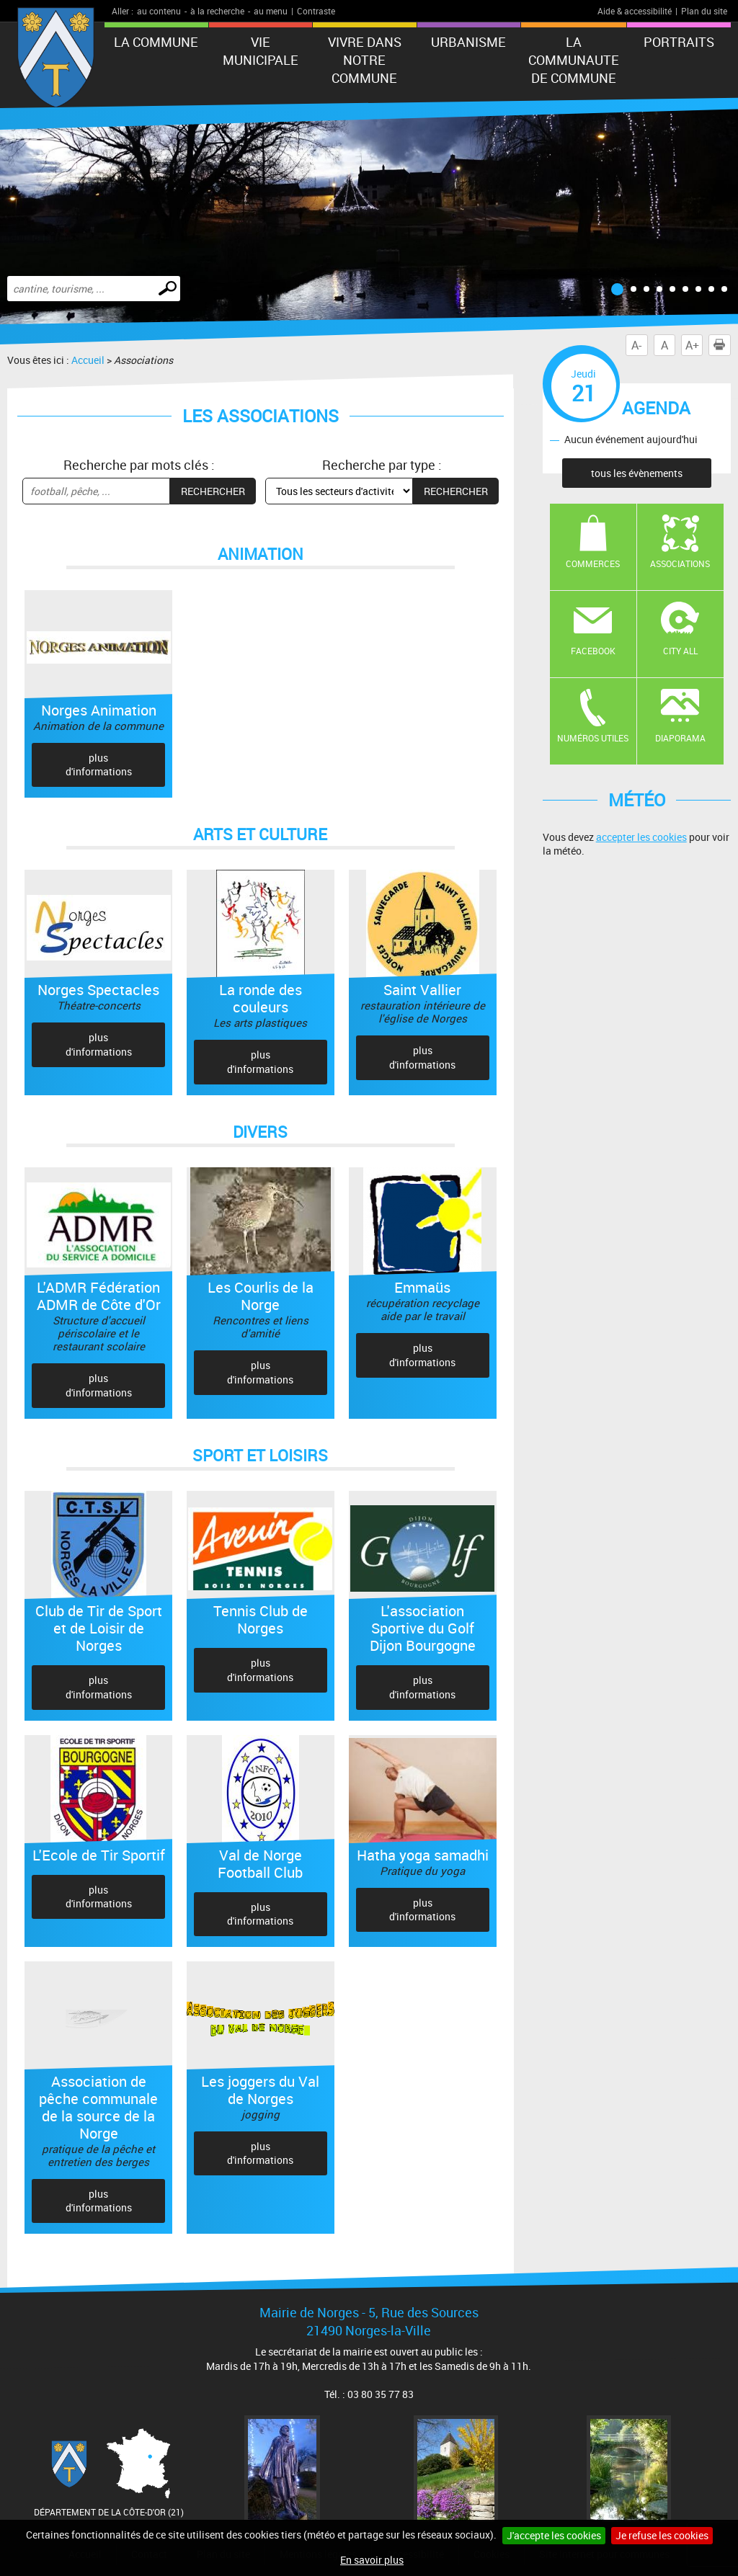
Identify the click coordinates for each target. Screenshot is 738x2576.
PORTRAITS (679, 41)
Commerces (593, 563)
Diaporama (680, 738)
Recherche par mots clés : (139, 464)
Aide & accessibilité (634, 11)
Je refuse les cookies (661, 2535)
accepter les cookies (641, 837)
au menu (271, 11)
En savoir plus (372, 2560)
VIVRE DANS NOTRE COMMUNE (364, 59)
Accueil (88, 360)
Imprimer (722, 345)
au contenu (159, 11)
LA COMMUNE (156, 41)
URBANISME (468, 41)
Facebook (593, 650)
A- (636, 345)
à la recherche (217, 11)
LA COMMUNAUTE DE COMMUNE (573, 59)
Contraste (316, 11)
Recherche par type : (382, 464)
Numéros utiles (592, 738)
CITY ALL (680, 650)
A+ (692, 345)
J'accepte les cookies (554, 2535)
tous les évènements (637, 473)
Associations (680, 563)
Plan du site (704, 11)
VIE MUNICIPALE (260, 50)
